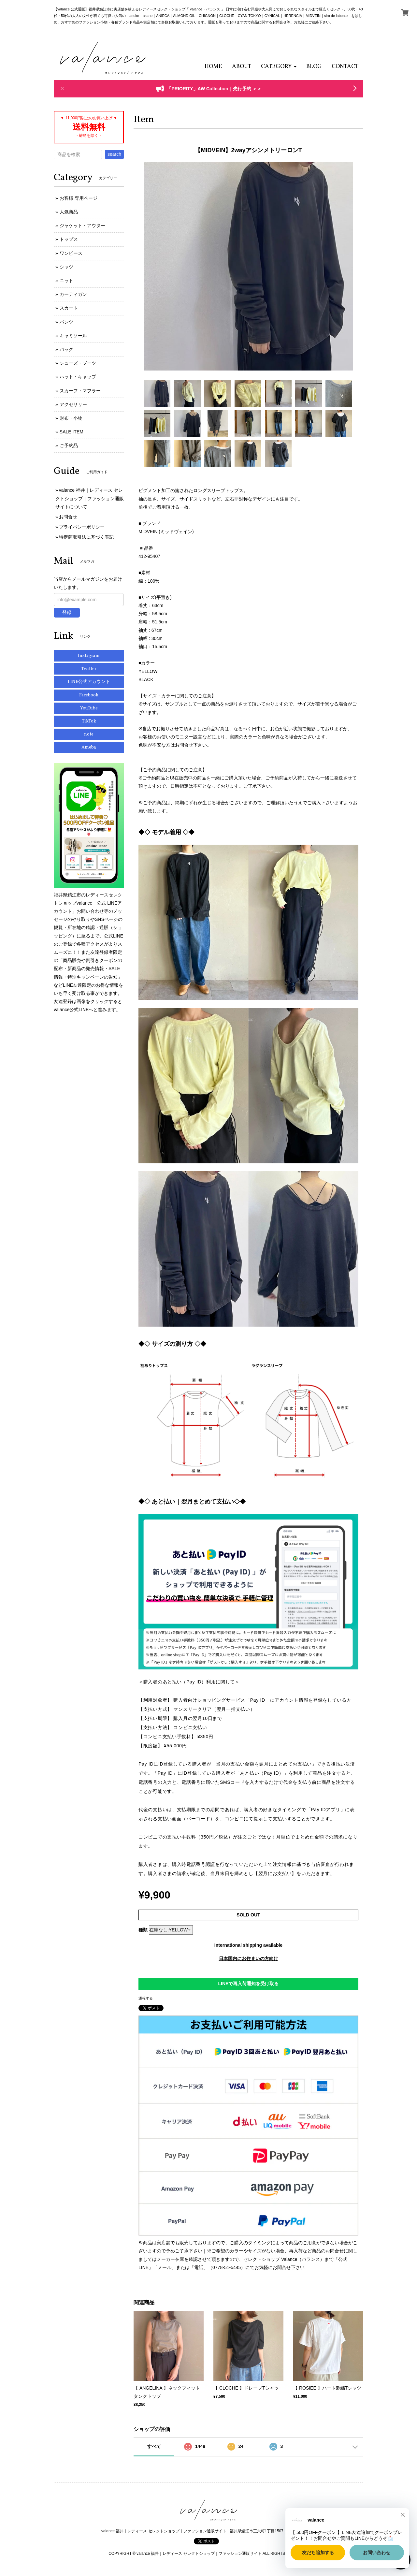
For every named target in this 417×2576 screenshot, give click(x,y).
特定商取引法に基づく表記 (86, 537)
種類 (143, 1929)
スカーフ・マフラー (80, 390)
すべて (154, 2446)
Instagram (89, 656)
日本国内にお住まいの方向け (248, 1958)
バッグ (66, 349)
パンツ (66, 322)
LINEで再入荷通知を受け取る (248, 1983)
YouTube (89, 708)
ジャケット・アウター (82, 225)
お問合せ (68, 516)
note (88, 734)
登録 (66, 612)
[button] (278, 66)
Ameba (88, 747)
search (114, 154)
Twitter (88, 669)
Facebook (88, 695)
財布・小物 (71, 418)
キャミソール (73, 335)
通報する (145, 1998)
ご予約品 (69, 445)
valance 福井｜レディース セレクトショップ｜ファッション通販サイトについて (89, 498)
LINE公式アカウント (89, 682)
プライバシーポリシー (82, 527)
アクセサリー (73, 404)
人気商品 (69, 211)
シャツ (66, 266)
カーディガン (73, 294)
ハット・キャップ (78, 376)
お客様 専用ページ (78, 198)
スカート (69, 308)
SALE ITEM (71, 431)
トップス (69, 239)
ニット (66, 280)
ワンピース (71, 253)
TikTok (89, 721)
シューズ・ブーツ (78, 363)
